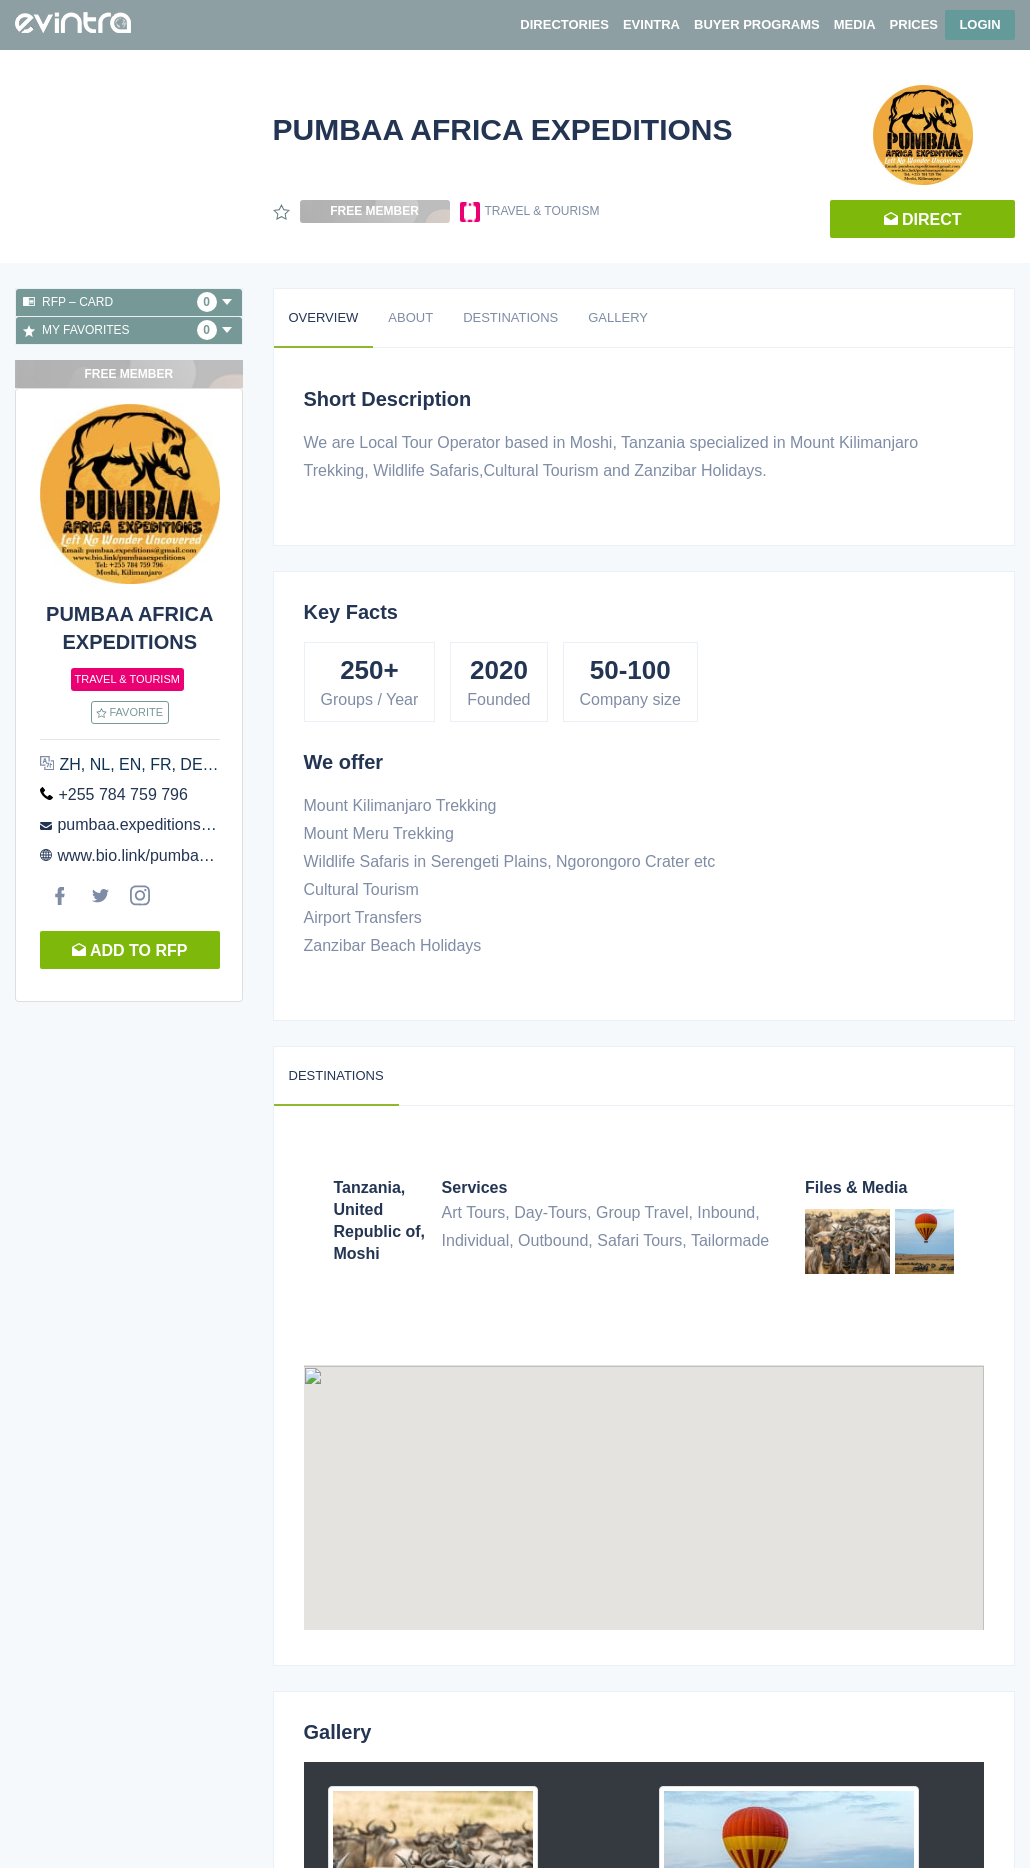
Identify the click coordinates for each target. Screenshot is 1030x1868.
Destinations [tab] (510, 317)
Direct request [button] (923, 224)
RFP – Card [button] (127, 302)
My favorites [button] (127, 330)
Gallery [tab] (618, 317)
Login (979, 24)
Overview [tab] (324, 317)
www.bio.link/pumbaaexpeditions (172, 855)
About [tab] (410, 317)
